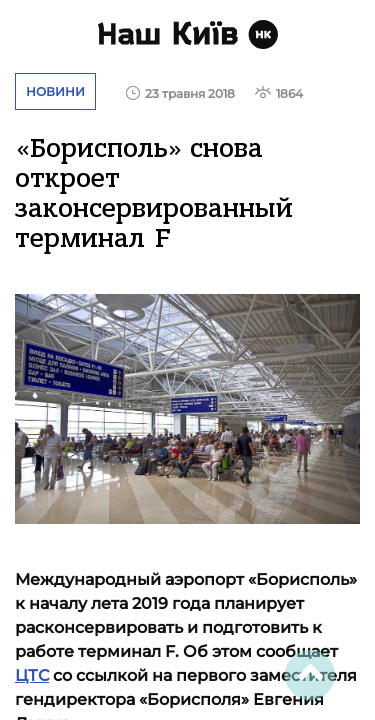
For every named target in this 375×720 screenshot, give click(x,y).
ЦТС (32, 675)
